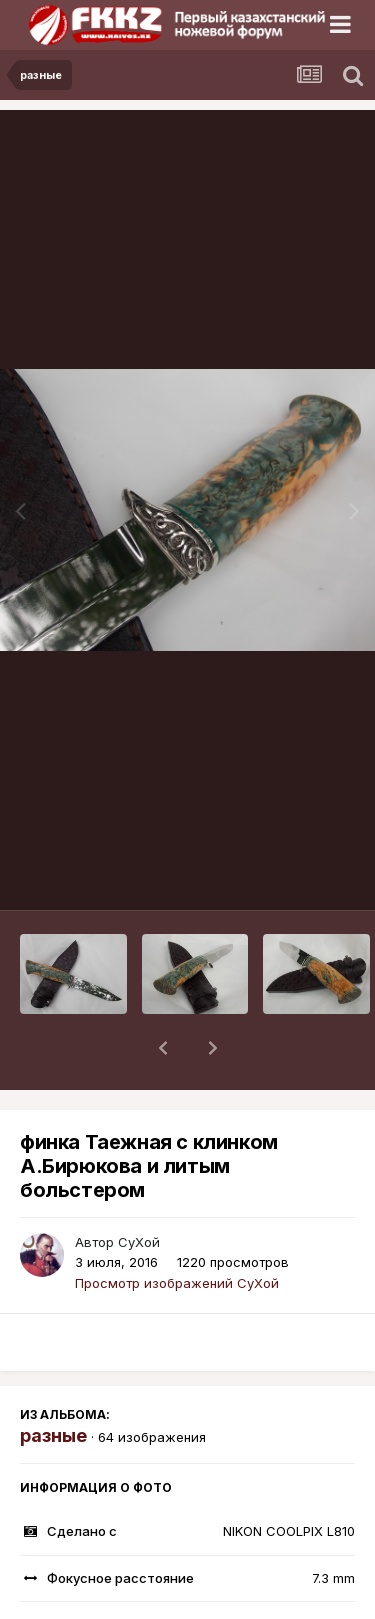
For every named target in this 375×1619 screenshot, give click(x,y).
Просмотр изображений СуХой (177, 1231)
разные (53, 1383)
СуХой (139, 1190)
